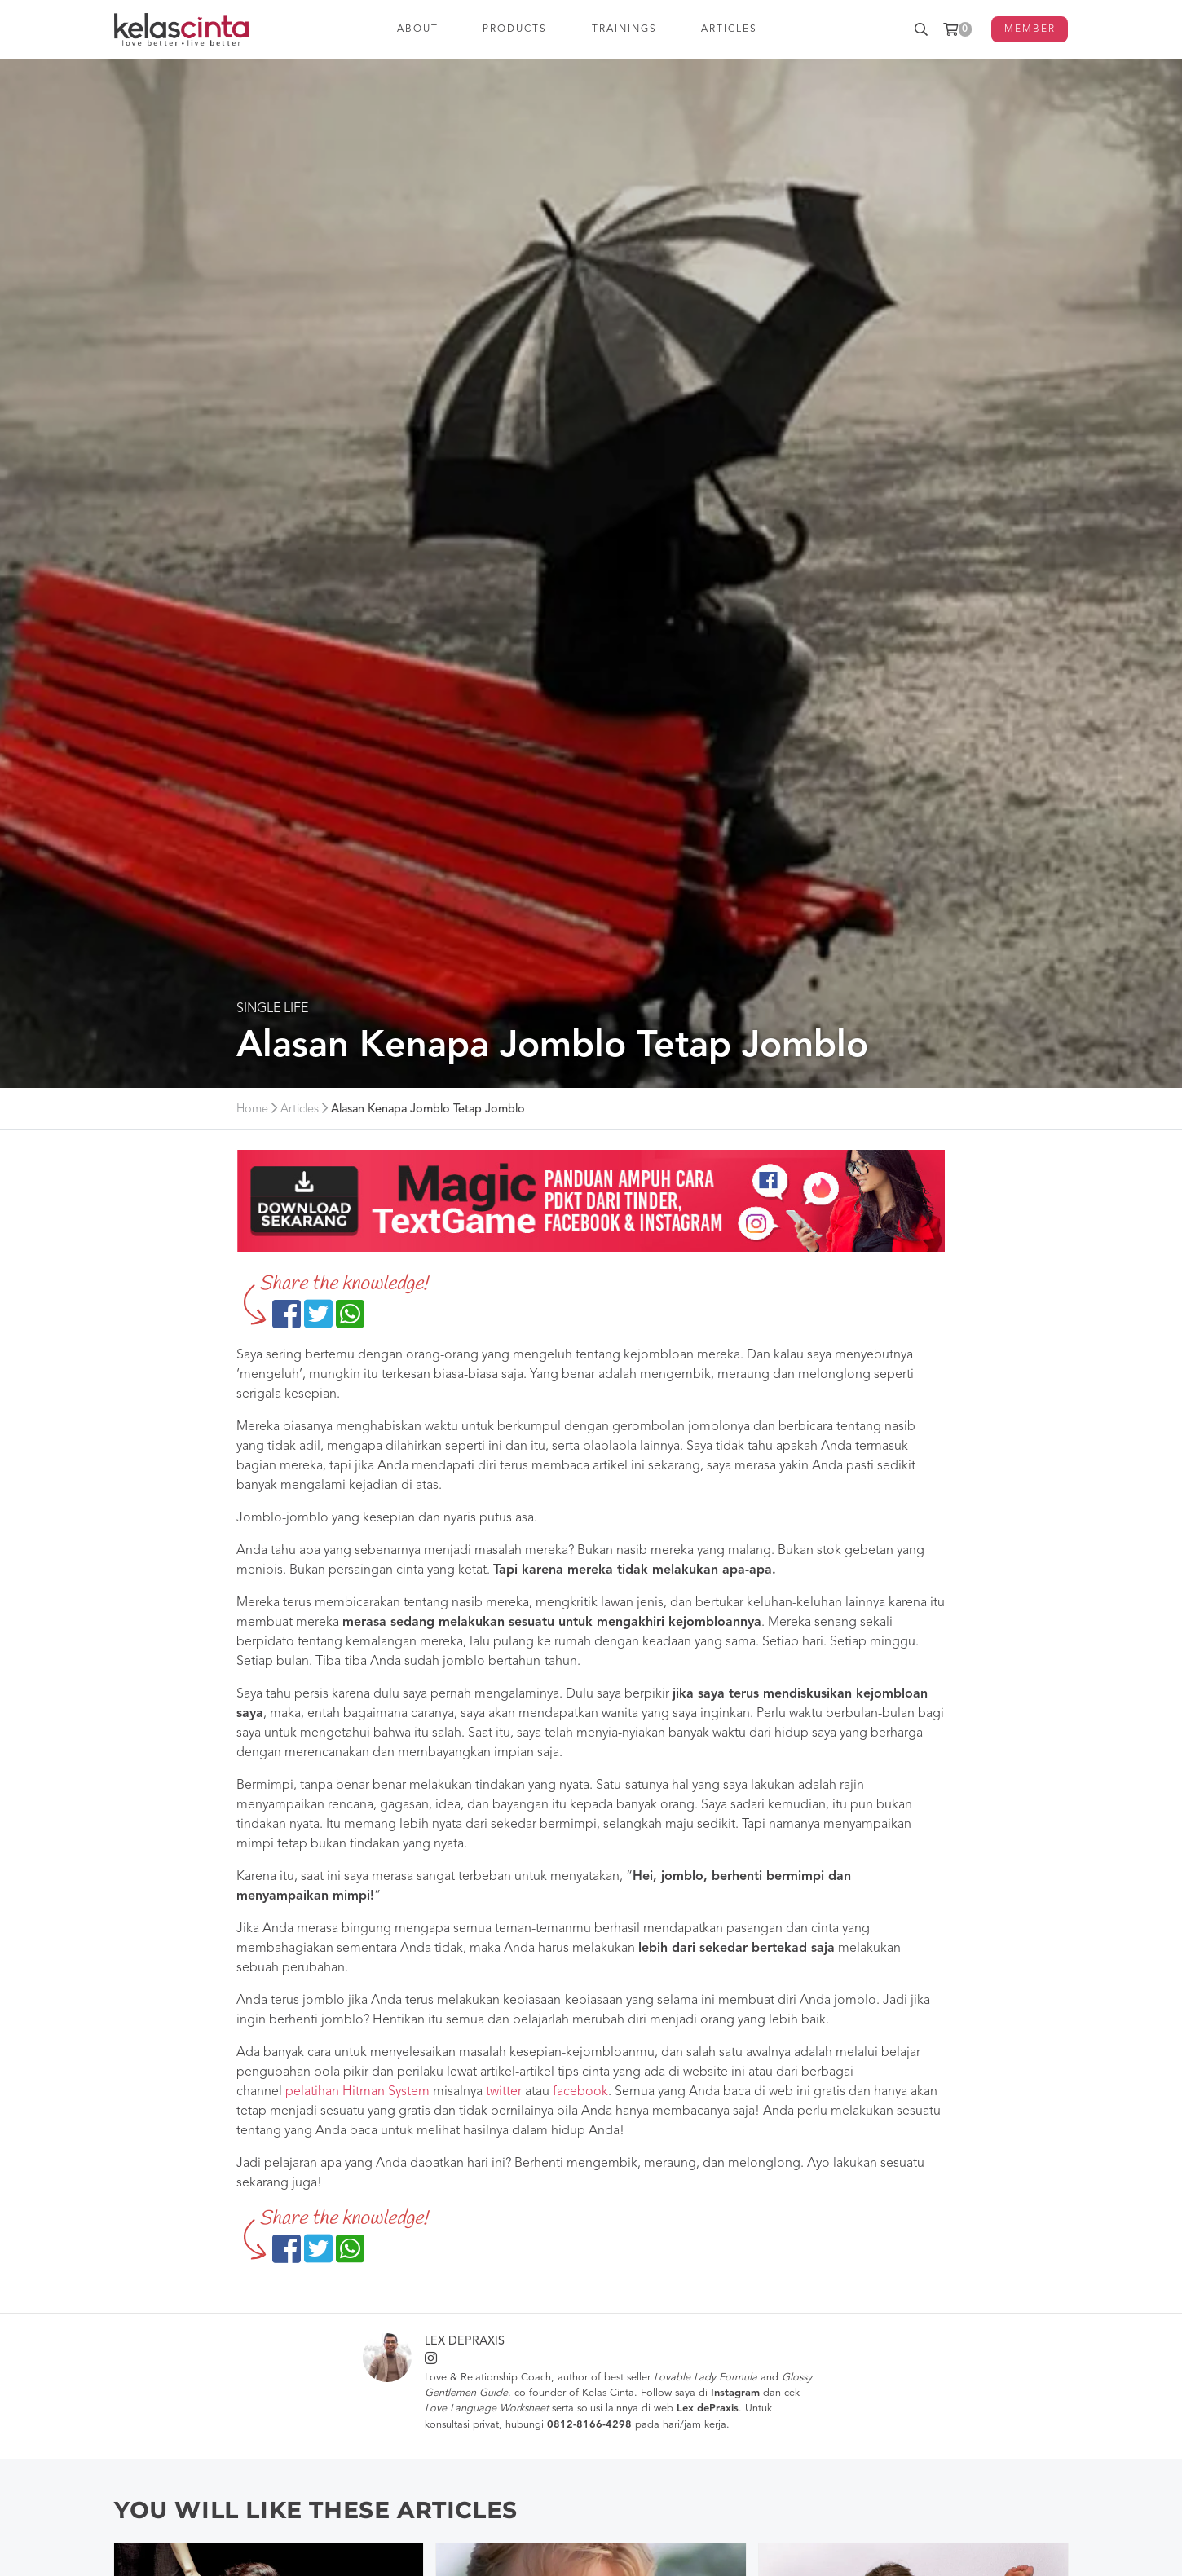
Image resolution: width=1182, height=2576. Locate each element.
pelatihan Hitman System (357, 2091)
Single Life (272, 1008)
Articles (299, 1109)
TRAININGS (624, 29)
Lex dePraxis (465, 2342)
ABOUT (418, 29)
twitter (504, 2091)
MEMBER (1030, 29)
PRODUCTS (515, 29)
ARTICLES (730, 29)
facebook (580, 2091)
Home (252, 1109)
